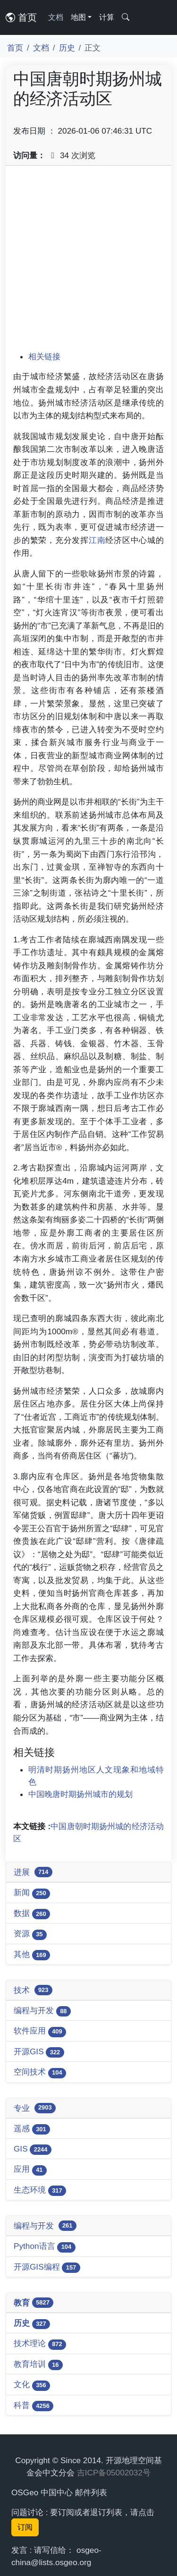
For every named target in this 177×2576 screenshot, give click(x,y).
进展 (33, 1872)
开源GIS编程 (47, 2267)
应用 (30, 2169)
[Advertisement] (88, 261)
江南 (97, 540)
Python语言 (45, 2246)
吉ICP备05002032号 (114, 2472)
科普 (33, 2405)
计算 (106, 17)
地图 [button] (78, 17)
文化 (32, 2385)
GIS (32, 2149)
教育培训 (38, 2364)
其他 (32, 1954)
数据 (32, 1913)
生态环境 (40, 2190)
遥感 (32, 2129)
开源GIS (39, 2052)
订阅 (25, 2527)
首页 (21, 17)
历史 (67, 47)
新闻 (32, 1893)
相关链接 (44, 356)
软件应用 (40, 2031)
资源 (30, 1934)
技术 (33, 1990)
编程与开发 (42, 2011)
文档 (55, 17)
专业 (35, 2108)
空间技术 (40, 2072)
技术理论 (40, 2344)
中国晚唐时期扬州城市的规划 (80, 1794)
